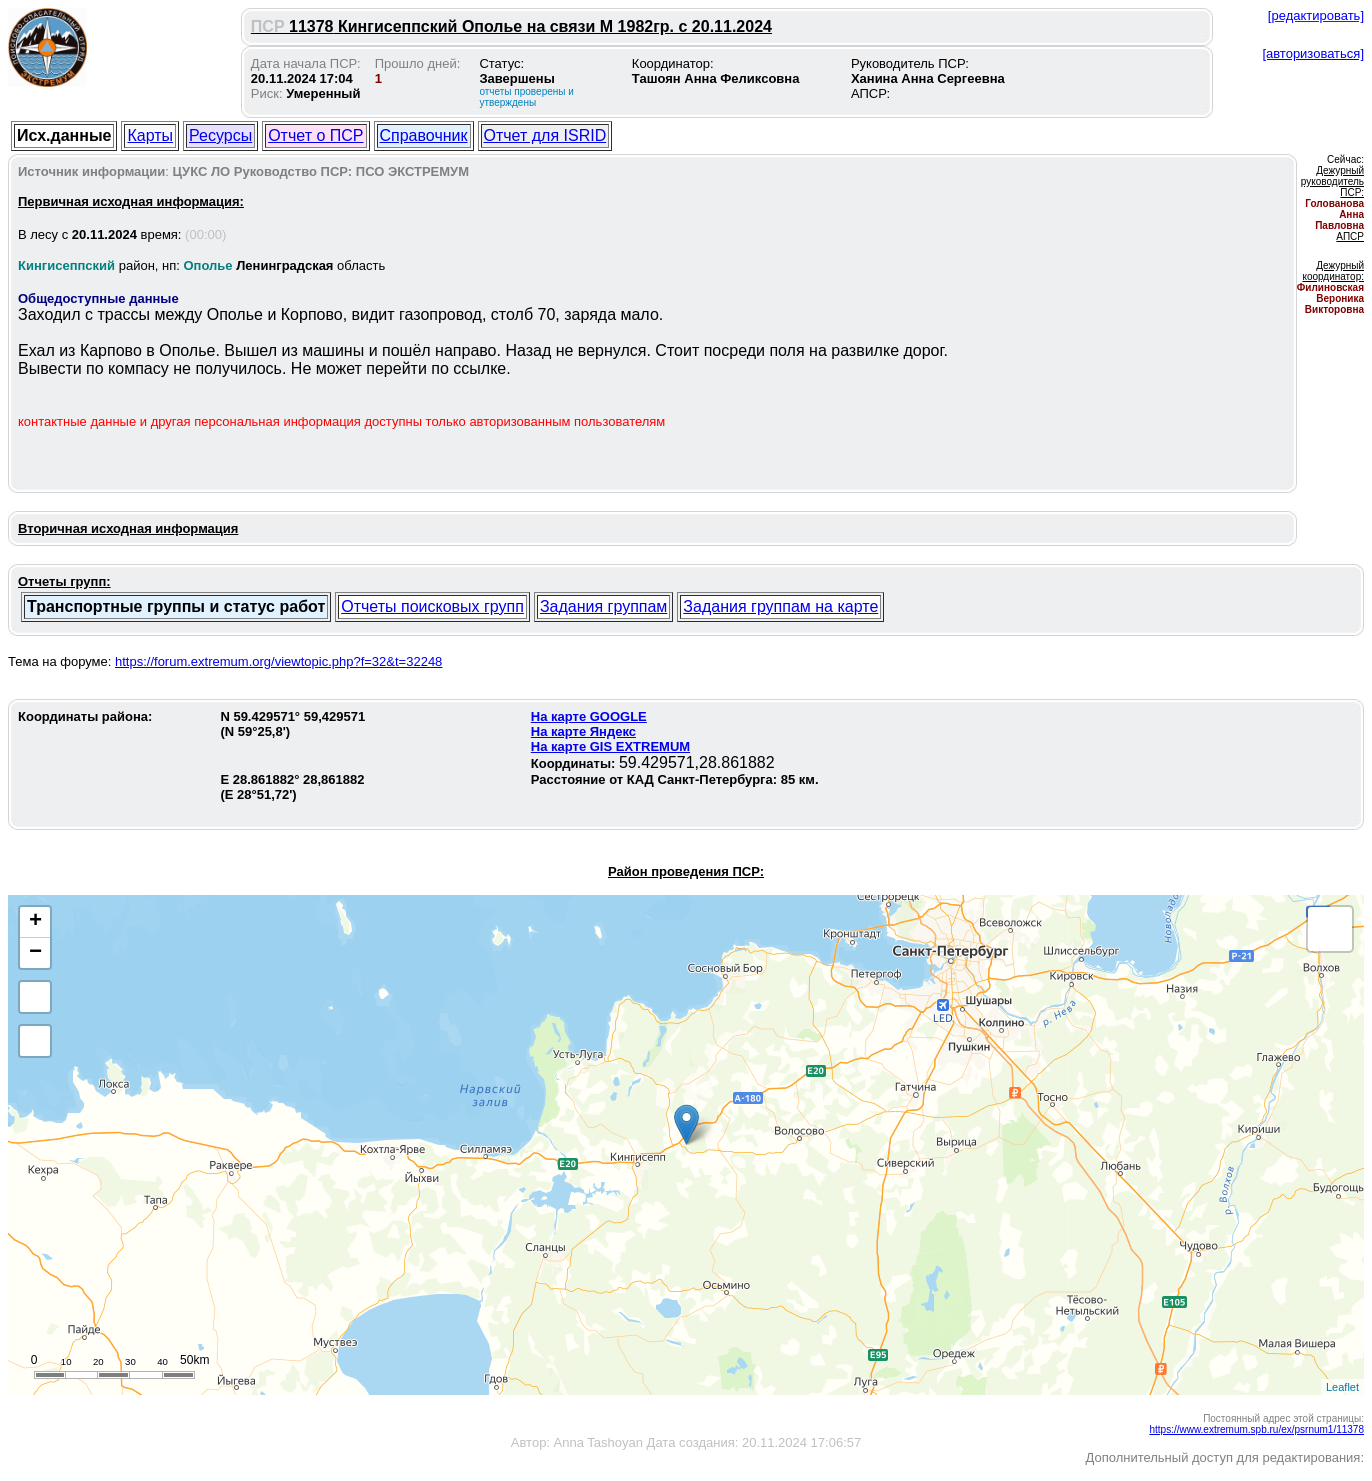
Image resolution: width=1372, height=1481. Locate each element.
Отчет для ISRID (545, 135)
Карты (150, 135)
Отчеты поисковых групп (432, 606)
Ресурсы (220, 135)
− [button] (35, 953)
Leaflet (1342, 1387)
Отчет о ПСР (315, 135)
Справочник (424, 135)
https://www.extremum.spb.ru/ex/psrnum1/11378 (1256, 1429)
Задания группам (603, 606)
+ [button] (35, 922)
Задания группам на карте (780, 606)
